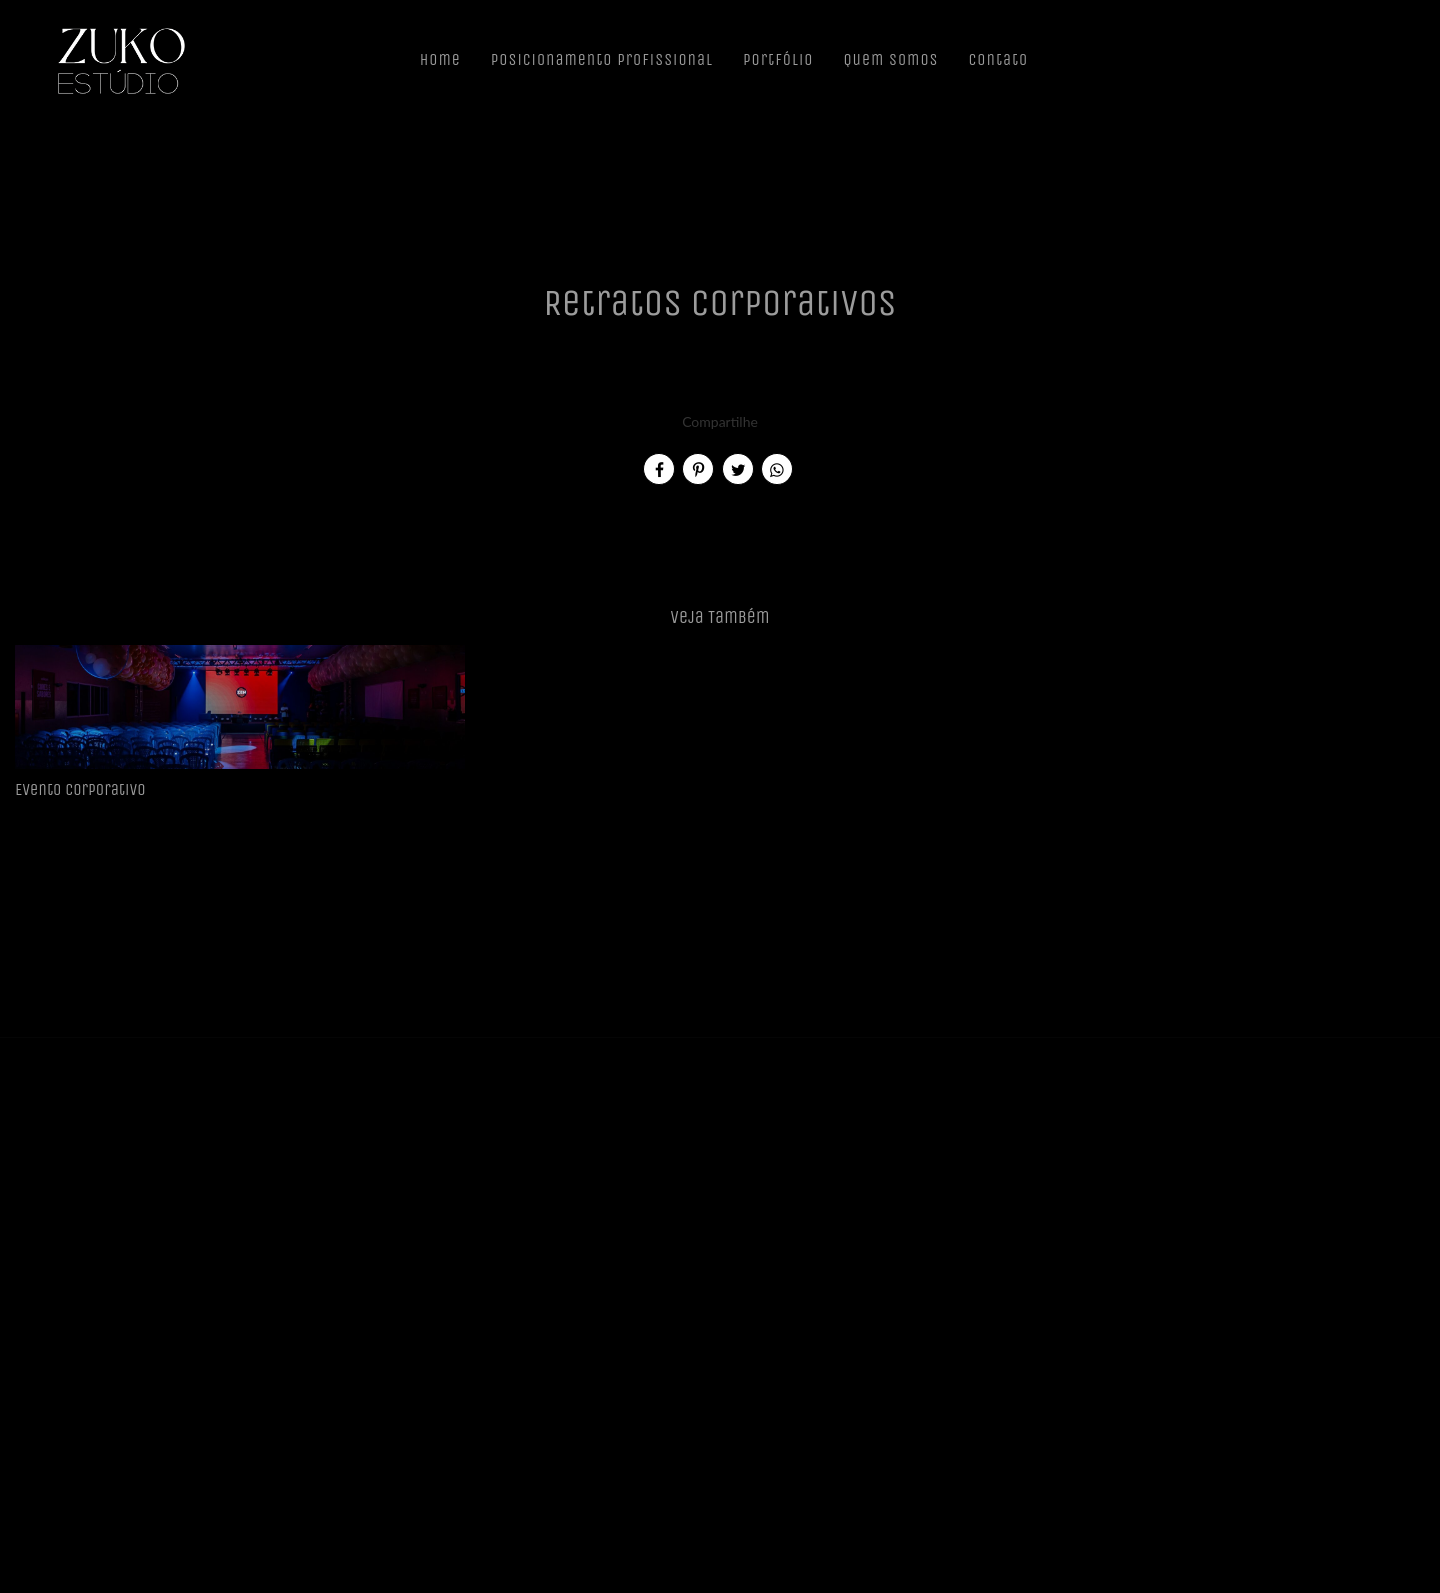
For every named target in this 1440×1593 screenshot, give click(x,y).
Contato (999, 59)
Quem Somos (890, 59)
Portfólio (778, 59)
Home (440, 59)
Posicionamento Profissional (602, 59)
